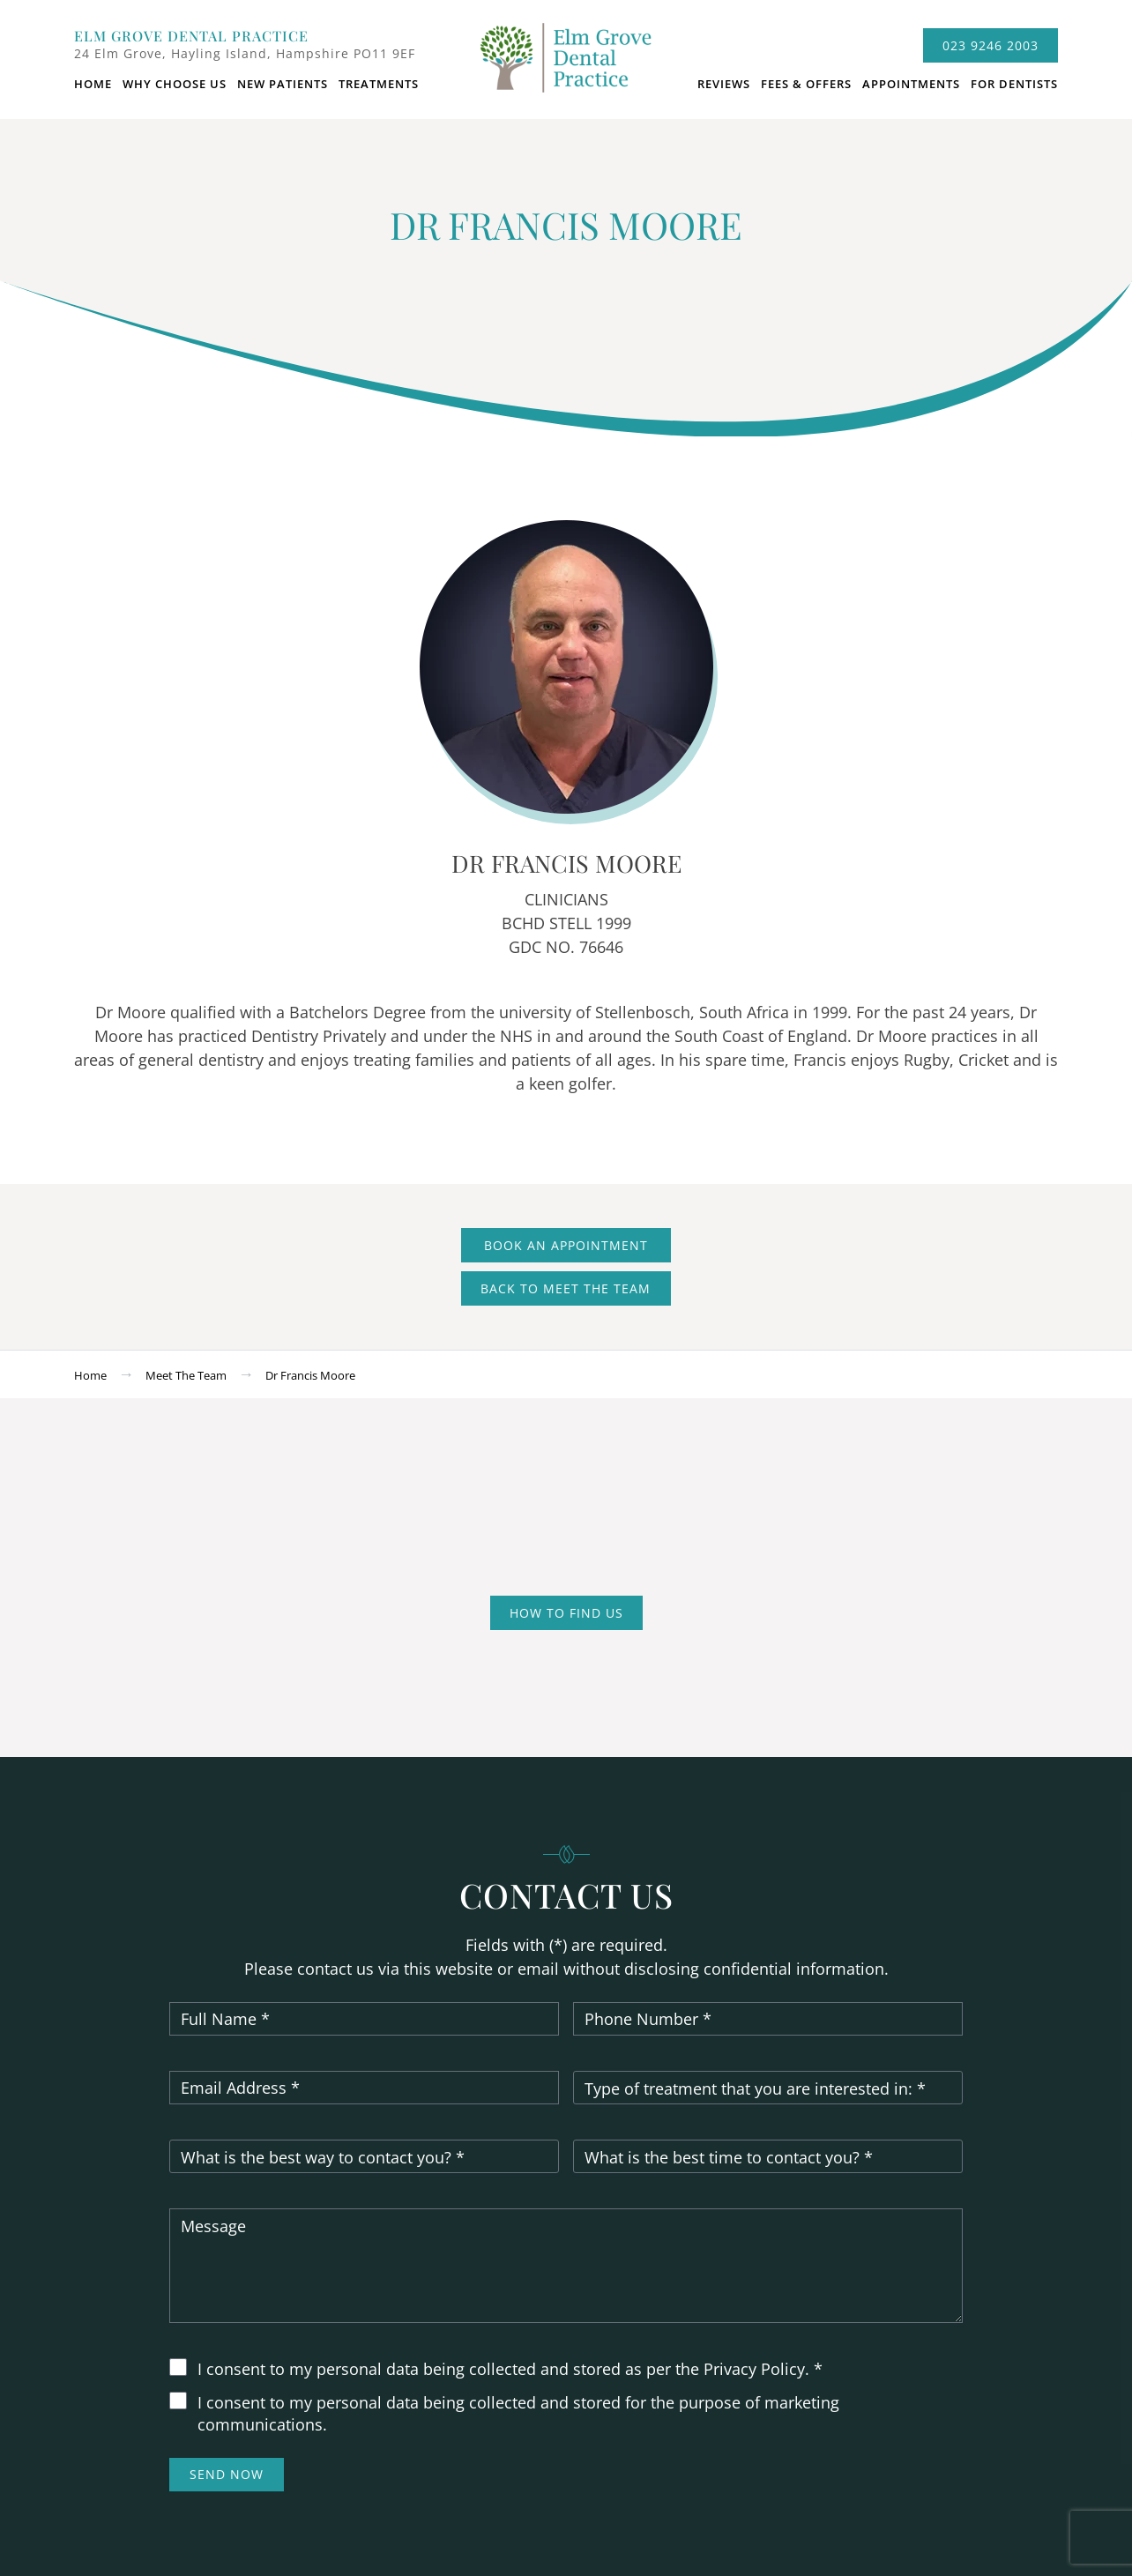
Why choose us (175, 84)
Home (93, 84)
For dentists (1014, 84)
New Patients (282, 84)
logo (566, 66)
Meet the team (186, 1375)
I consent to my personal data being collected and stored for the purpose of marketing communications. (518, 2414)
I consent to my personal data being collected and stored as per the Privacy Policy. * (510, 2368)
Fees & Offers (806, 84)
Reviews (723, 84)
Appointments (911, 84)
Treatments (379, 84)
